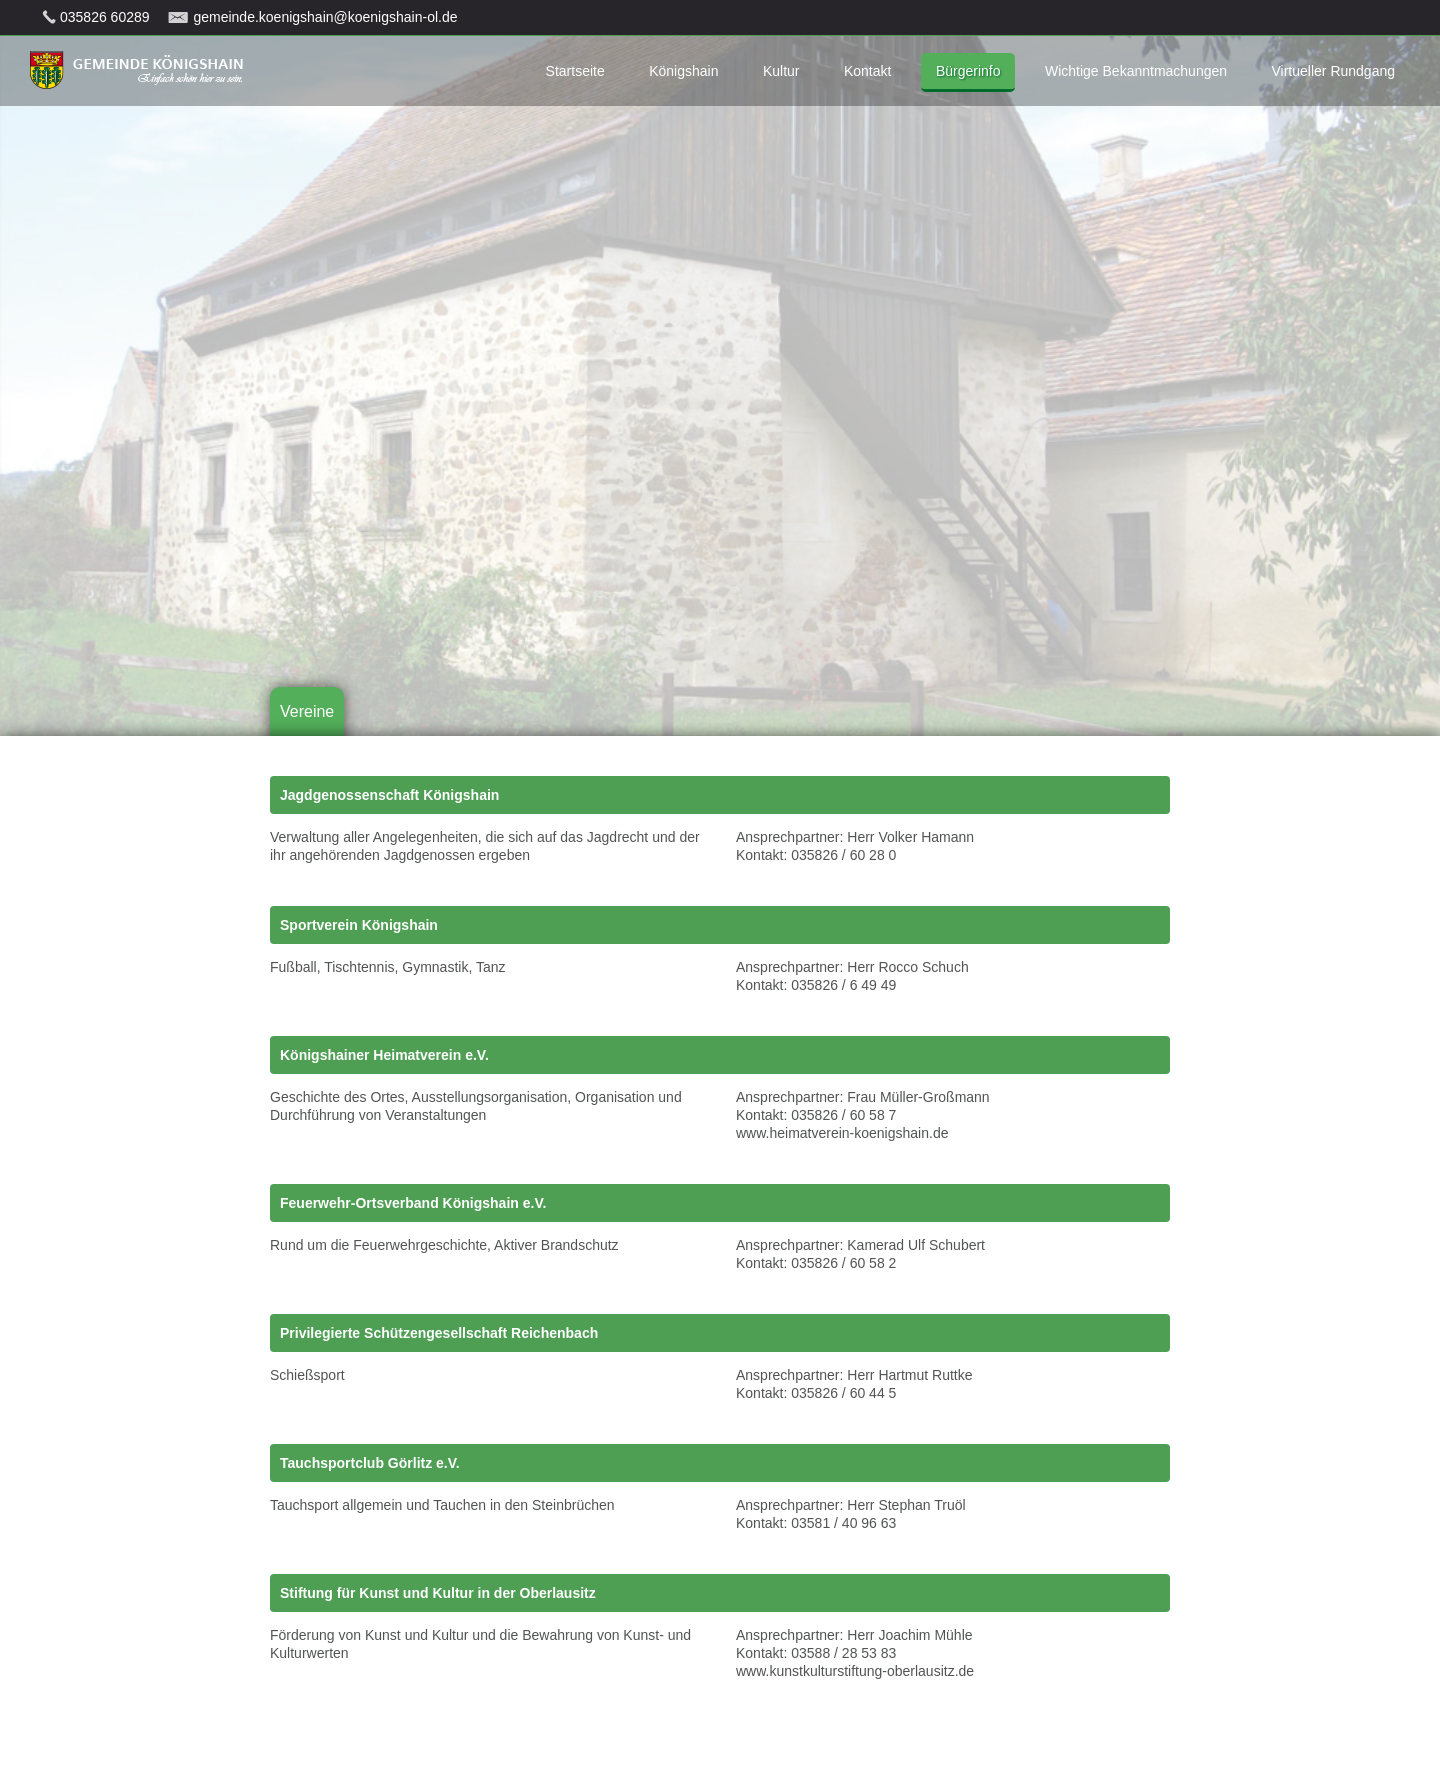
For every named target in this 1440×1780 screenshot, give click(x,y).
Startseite (575, 71)
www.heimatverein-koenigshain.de (842, 1133)
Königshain (683, 71)
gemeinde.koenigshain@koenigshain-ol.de (325, 17)
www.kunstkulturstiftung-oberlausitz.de (855, 1671)
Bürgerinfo (968, 71)
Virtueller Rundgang (1334, 71)
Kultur (781, 71)
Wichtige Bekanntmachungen (1136, 71)
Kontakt (867, 71)
